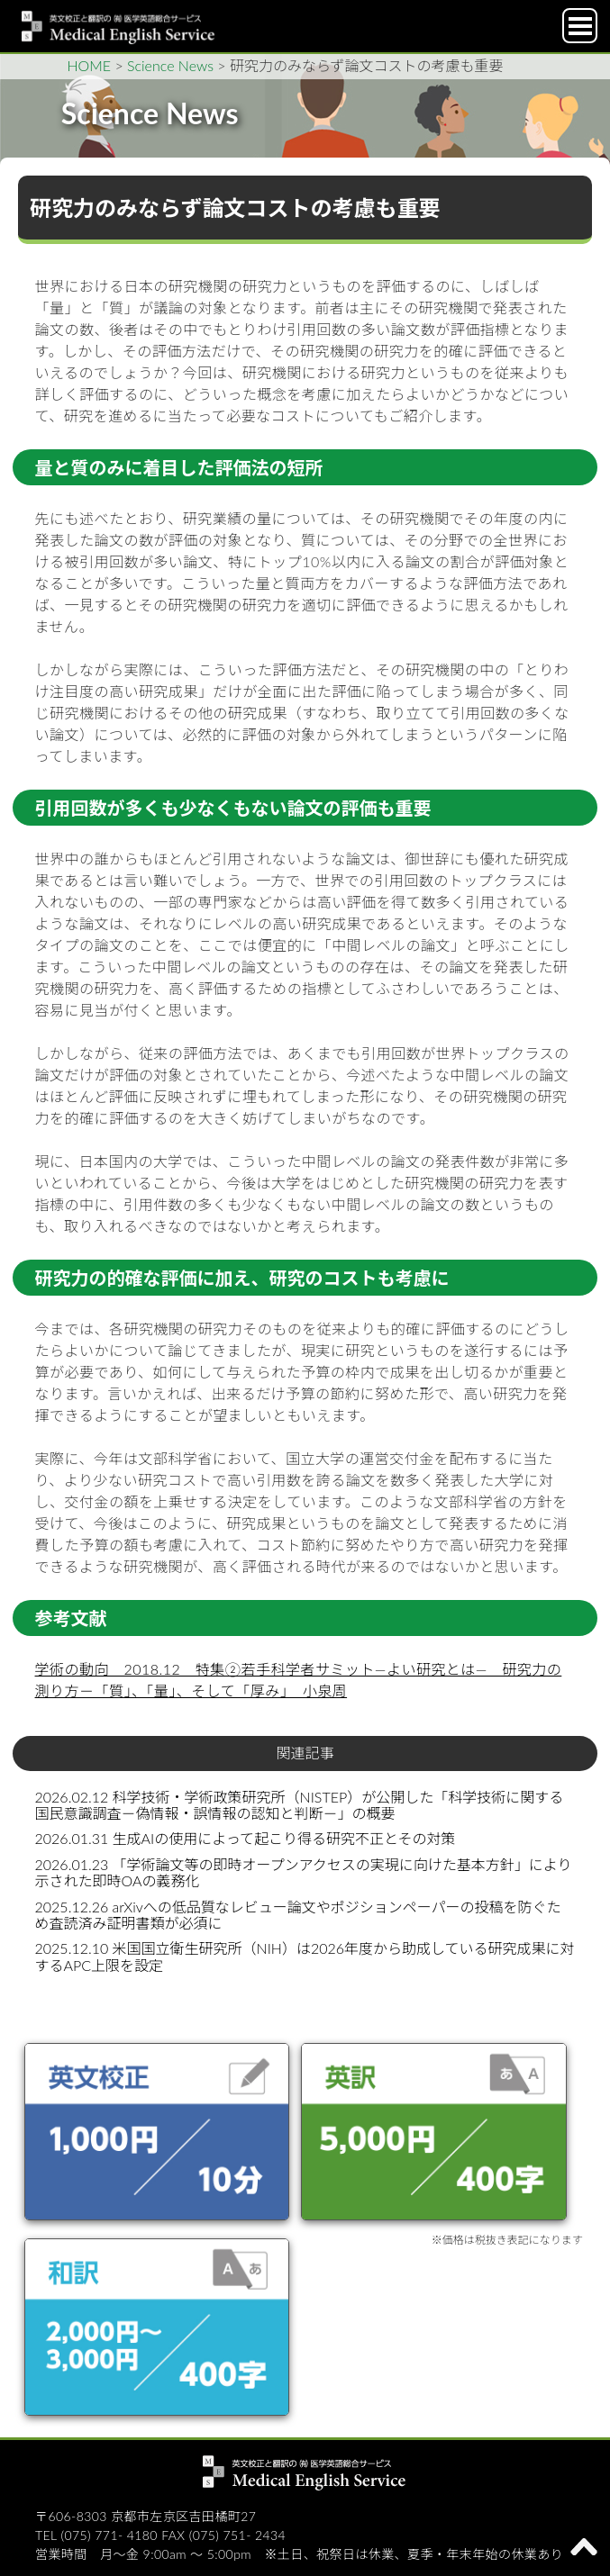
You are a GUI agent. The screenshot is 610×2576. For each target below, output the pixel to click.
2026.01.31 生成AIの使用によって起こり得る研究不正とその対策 (245, 1838)
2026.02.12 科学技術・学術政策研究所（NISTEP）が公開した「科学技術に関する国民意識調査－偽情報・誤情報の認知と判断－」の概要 (299, 1804)
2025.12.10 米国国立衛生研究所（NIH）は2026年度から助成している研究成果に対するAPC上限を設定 (305, 1956)
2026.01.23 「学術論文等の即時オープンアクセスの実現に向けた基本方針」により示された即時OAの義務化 (303, 1872)
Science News (170, 65)
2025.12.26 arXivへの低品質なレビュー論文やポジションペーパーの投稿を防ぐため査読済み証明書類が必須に (298, 1914)
